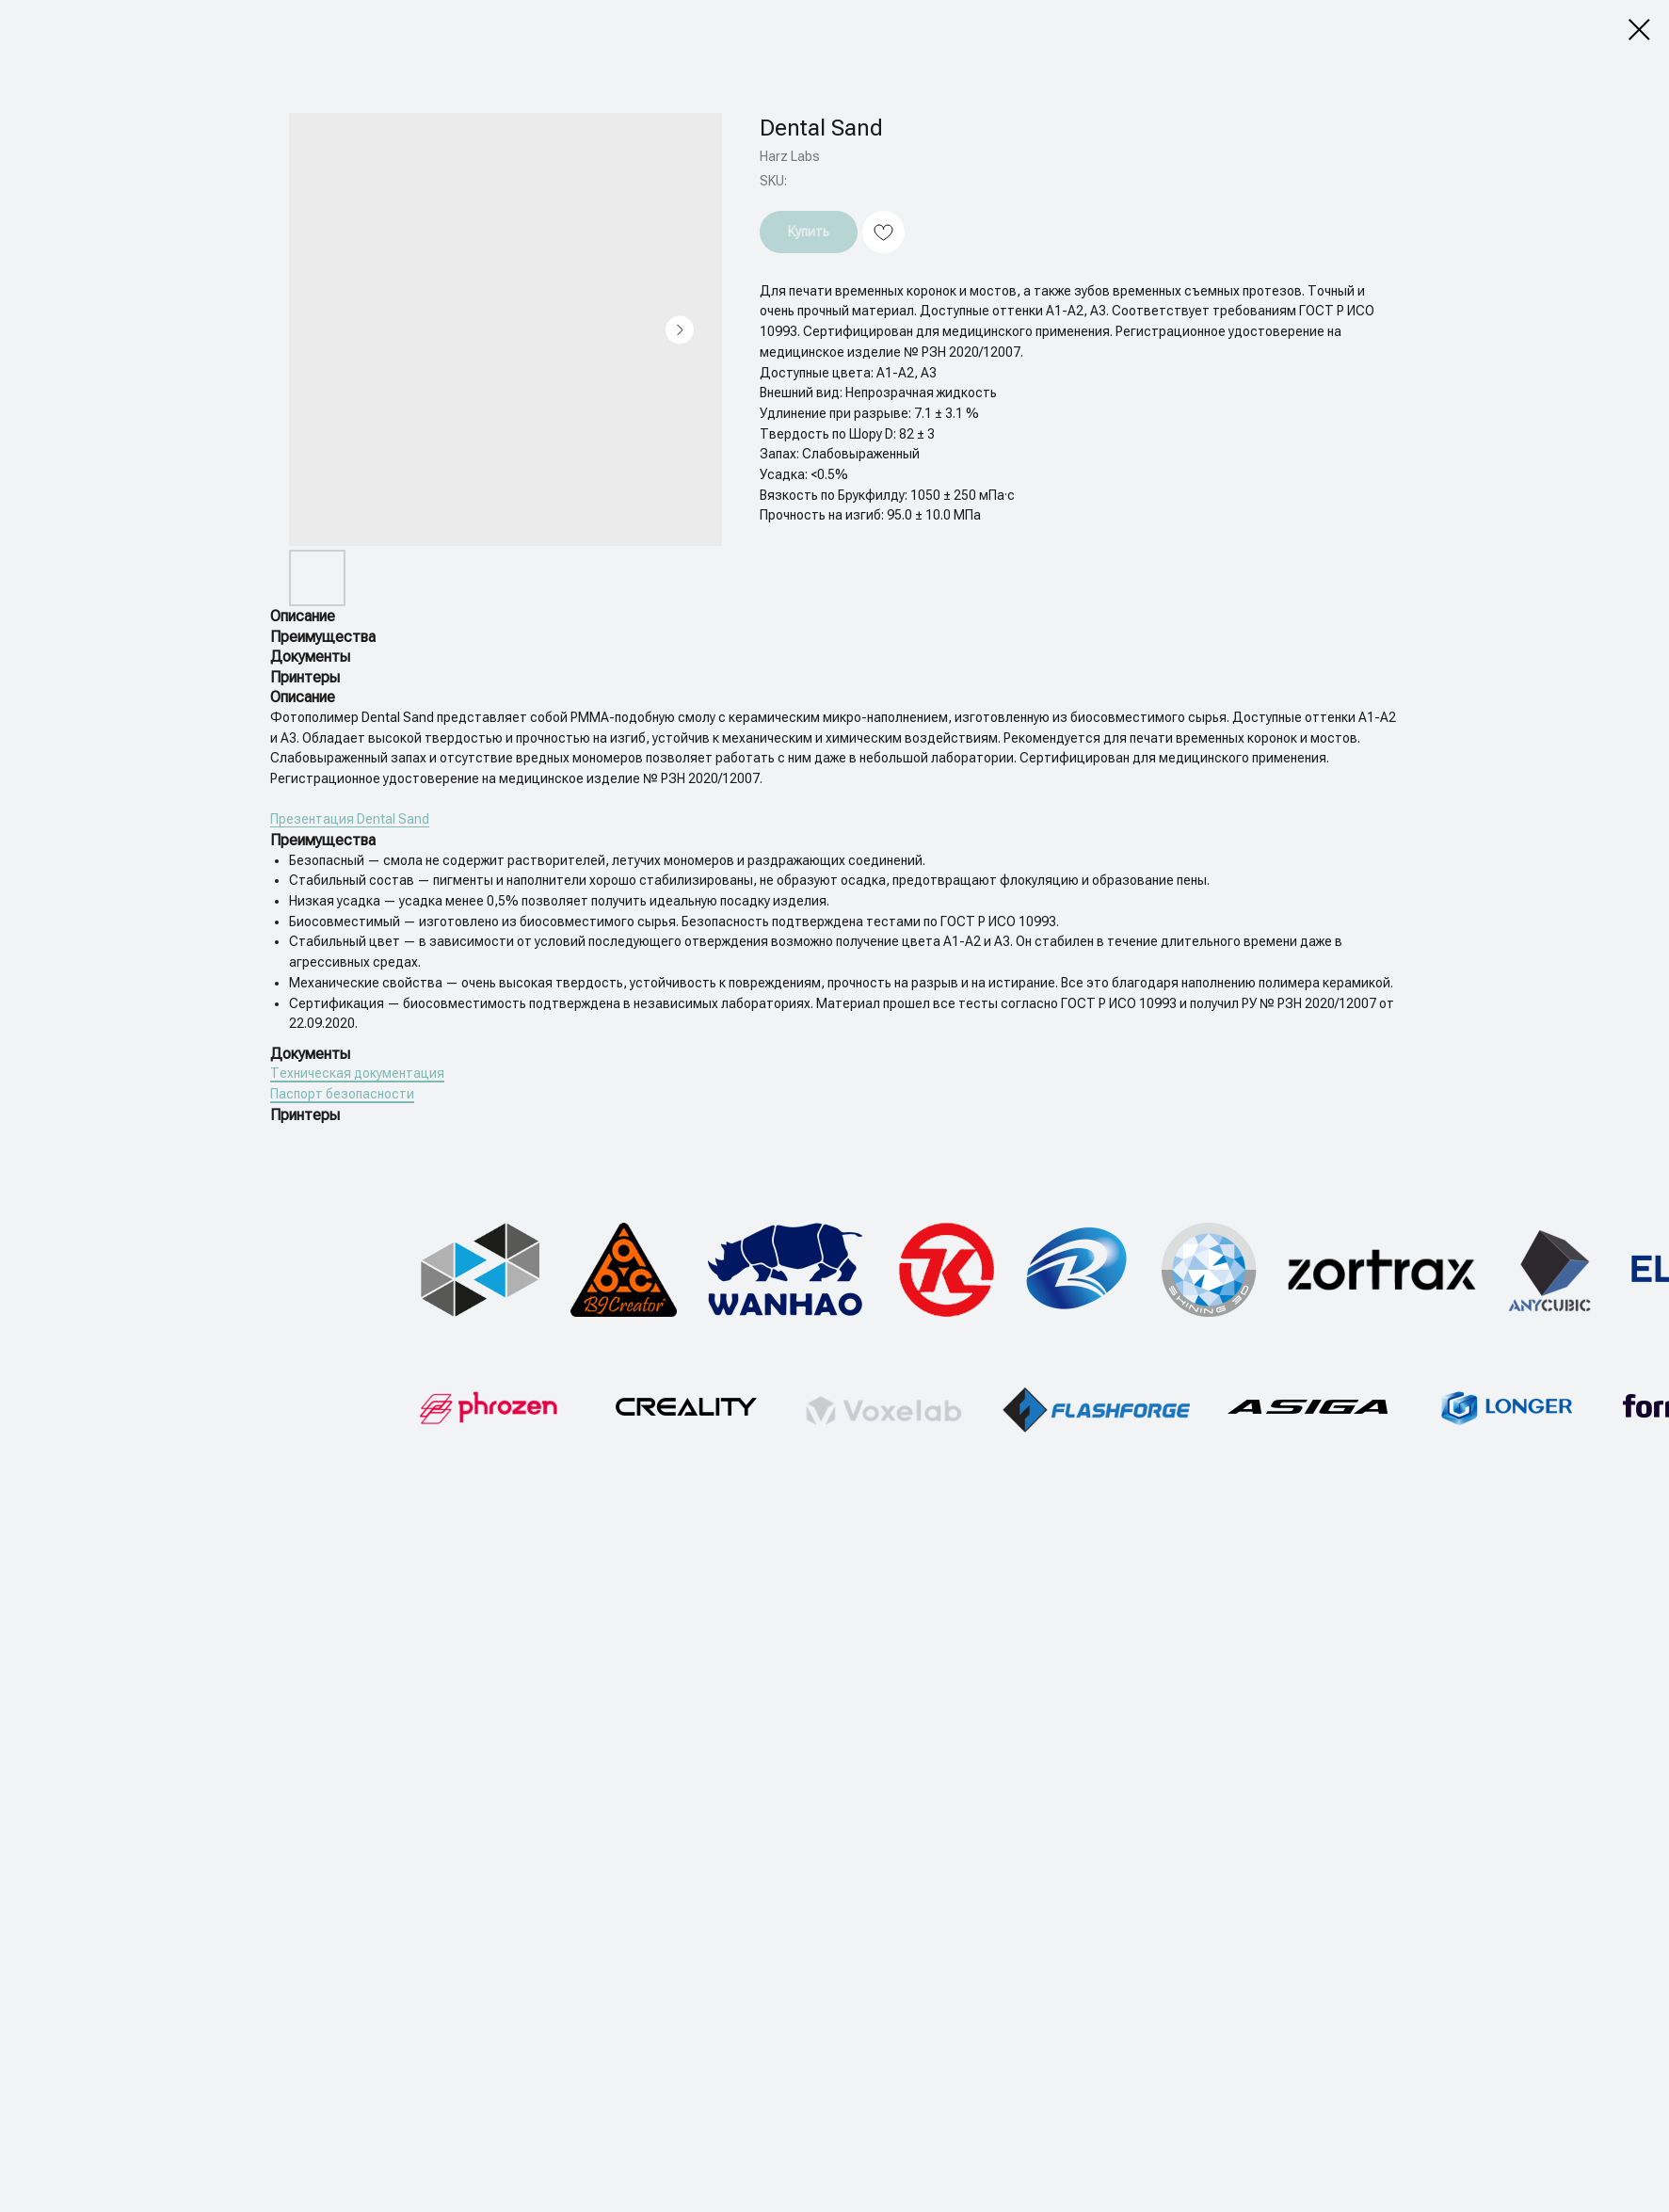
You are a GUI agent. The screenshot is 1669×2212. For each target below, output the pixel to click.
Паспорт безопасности (342, 1093)
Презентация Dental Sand (349, 818)
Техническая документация (357, 1073)
